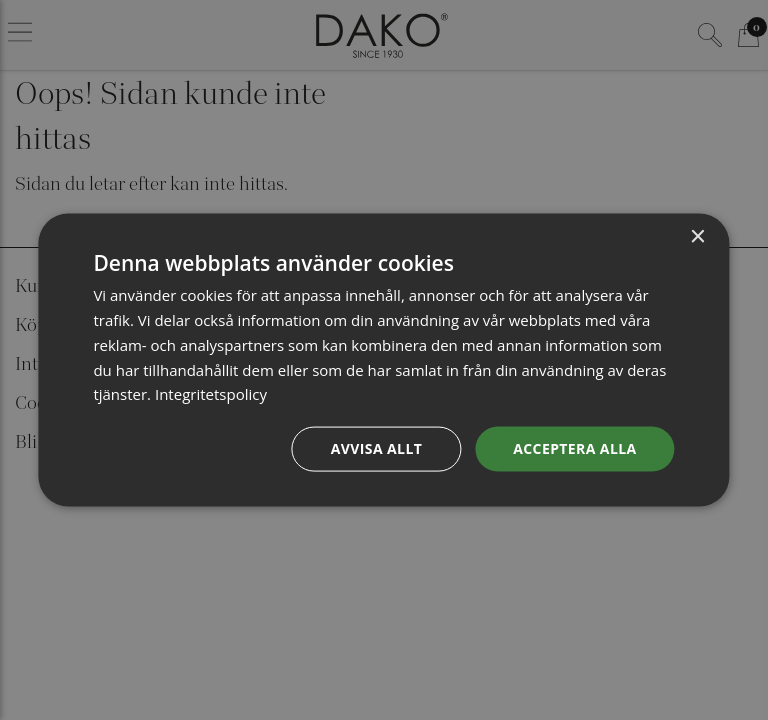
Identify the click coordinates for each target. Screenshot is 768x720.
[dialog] (383, 360)
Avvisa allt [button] (376, 448)
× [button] (697, 237)
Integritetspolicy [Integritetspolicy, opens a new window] (211, 394)
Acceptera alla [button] (574, 448)
